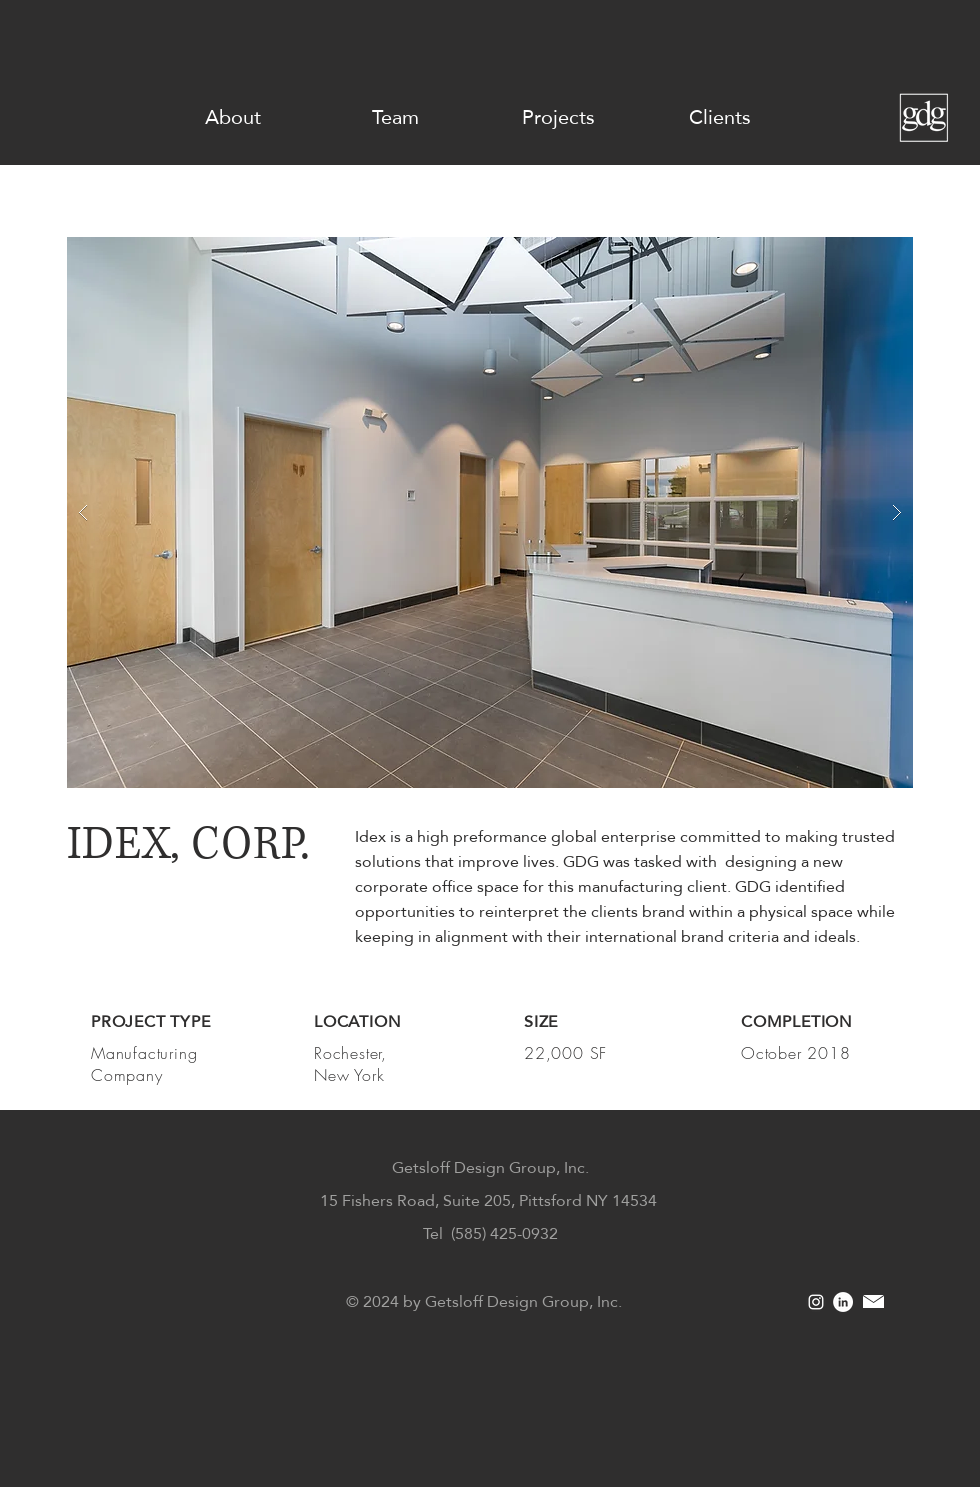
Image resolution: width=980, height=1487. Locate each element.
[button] (490, 512)
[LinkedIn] (843, 1302)
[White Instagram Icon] (816, 1302)
